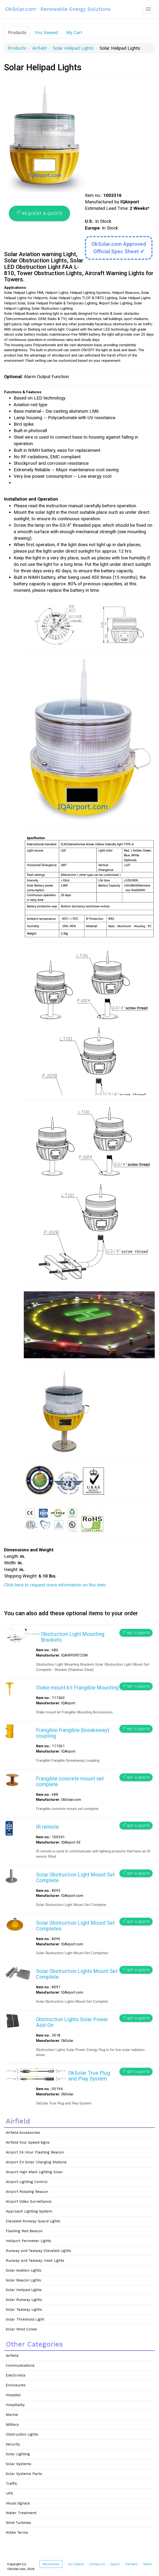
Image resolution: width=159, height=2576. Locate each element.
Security (13, 2444)
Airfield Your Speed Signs (28, 2142)
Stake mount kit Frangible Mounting (77, 1688)
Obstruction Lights (22, 2434)
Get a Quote (136, 1632)
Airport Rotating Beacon (27, 2191)
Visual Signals (18, 2503)
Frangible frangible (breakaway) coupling (72, 1733)
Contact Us (97, 2564)
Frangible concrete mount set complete (70, 1781)
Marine (12, 2415)
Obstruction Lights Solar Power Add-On (72, 2022)
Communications (20, 2365)
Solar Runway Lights (24, 2300)
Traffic (11, 2483)
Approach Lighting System (29, 2211)
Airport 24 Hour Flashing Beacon (35, 2152)
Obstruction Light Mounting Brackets (72, 1637)
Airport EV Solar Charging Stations (36, 2162)
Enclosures (15, 2385)
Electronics (15, 2375)
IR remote (47, 1827)
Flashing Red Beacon (24, 2231)
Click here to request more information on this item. (55, 1585)
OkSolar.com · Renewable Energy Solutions (58, 9)
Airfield (39, 48)
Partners (131, 2564)
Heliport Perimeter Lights (28, 2241)
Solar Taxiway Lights (24, 2309)
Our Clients (76, 2564)
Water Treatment (21, 2513)
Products (17, 32)
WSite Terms (17, 2532)
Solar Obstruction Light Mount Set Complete (75, 1877)
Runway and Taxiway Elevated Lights (38, 2251)
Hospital (13, 2395)
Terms (147, 2564)
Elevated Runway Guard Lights (33, 2221)
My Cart (74, 32)
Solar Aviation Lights (23, 2270)
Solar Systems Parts (24, 2474)
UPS (9, 2493)
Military (12, 2424)
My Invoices (51, 2564)
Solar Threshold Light (25, 2319)
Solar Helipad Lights (73, 48)
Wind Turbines (18, 2523)
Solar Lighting (18, 2454)
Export (115, 2564)
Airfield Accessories (23, 2132)
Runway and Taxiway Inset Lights (35, 2260)
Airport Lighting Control (26, 2182)
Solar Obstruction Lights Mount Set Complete (77, 1974)
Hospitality (15, 2405)
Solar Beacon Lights (23, 2280)
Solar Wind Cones (21, 2329)
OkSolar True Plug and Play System (89, 2076)
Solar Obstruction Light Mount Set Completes (75, 1926)
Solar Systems (18, 2464)
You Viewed (46, 32)
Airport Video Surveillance (29, 2201)
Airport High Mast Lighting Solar (34, 2172)
